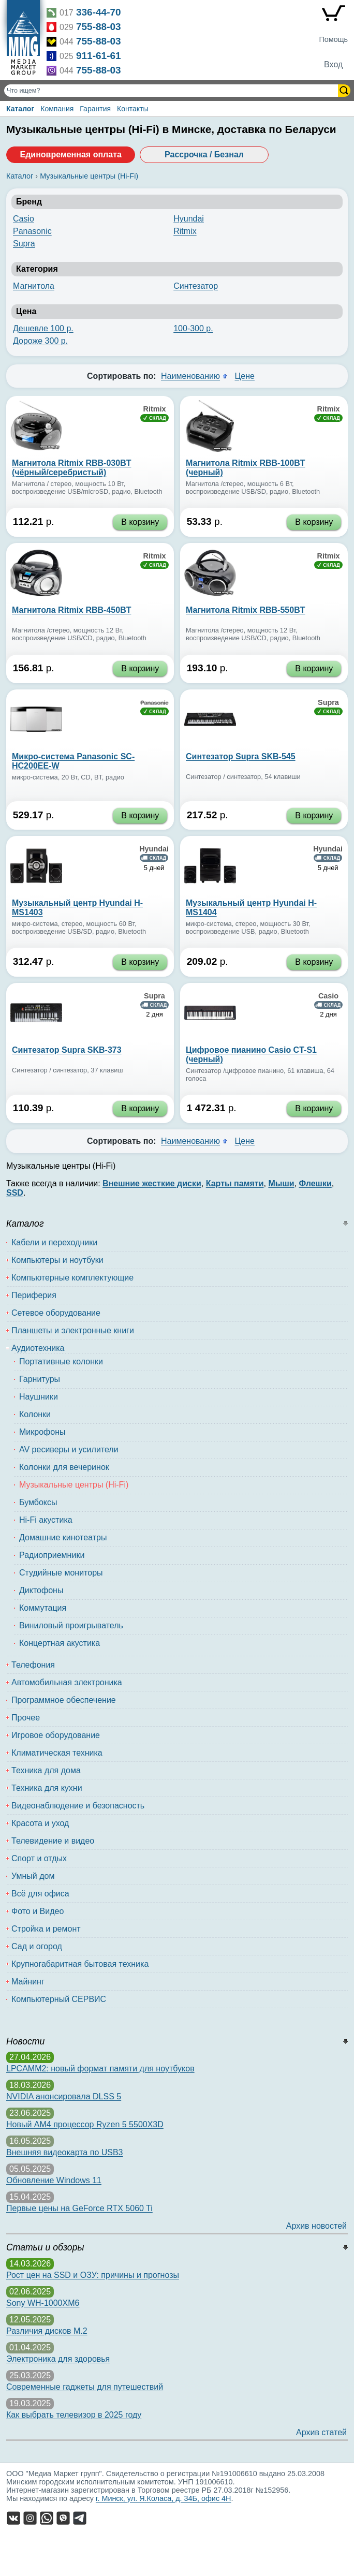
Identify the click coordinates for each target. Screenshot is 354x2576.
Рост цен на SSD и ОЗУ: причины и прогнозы (92, 2275)
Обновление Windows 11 (53, 2180)
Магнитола (33, 286)
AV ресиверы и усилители (69, 1449)
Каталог (20, 109)
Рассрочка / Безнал (204, 154)
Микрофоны (42, 1431)
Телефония (33, 1664)
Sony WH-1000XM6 (42, 2303)
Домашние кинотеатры (63, 1537)
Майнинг (28, 1981)
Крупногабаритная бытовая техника (80, 1964)
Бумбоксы (38, 1502)
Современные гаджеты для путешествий (84, 2386)
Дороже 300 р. (40, 340)
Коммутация (42, 1607)
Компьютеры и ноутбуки (57, 1260)
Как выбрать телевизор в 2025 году (73, 2414)
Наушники (38, 1396)
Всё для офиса (40, 1893)
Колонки (35, 1414)
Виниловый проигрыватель (71, 1625)
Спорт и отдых (39, 1858)
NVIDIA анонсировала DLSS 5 (63, 2096)
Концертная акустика (59, 1643)
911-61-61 (98, 55)
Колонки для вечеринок (64, 1467)
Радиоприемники (51, 1555)
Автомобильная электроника (66, 1682)
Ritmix (184, 231)
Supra (24, 243)
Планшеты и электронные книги (72, 1330)
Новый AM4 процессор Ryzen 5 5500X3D (85, 2124)
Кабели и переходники (54, 1242)
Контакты (132, 109)
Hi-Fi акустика (45, 1519)
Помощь (333, 39)
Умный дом (32, 1876)
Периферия (33, 1295)
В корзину (140, 522)
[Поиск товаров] (172, 90)
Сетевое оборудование (55, 1312)
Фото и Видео (37, 1911)
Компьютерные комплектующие (72, 1277)
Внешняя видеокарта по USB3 (64, 2152)
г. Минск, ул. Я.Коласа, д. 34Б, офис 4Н (163, 2498)
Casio (23, 218)
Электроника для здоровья (58, 2358)
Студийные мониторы (61, 1572)
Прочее (25, 1717)
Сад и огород (36, 1946)
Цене (244, 376)
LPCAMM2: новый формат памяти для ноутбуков (100, 2068)
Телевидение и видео (52, 1840)
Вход (333, 64)
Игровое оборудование (55, 1735)
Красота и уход (40, 1823)
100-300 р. (193, 328)
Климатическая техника (56, 1752)
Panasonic (32, 231)
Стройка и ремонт (46, 1928)
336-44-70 (98, 12)
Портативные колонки (61, 1361)
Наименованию (190, 376)
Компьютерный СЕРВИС (58, 1999)
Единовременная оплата (70, 154)
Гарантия (95, 109)
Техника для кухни (46, 1788)
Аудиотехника (38, 1348)
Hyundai (188, 218)
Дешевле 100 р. (43, 328)
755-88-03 (98, 26)
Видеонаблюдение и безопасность (77, 1805)
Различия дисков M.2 (46, 2331)
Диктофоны (41, 1590)
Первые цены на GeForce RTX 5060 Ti (79, 2208)
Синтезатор (195, 286)
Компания (56, 109)
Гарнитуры (39, 1379)
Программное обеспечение (63, 1700)
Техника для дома (46, 1770)
